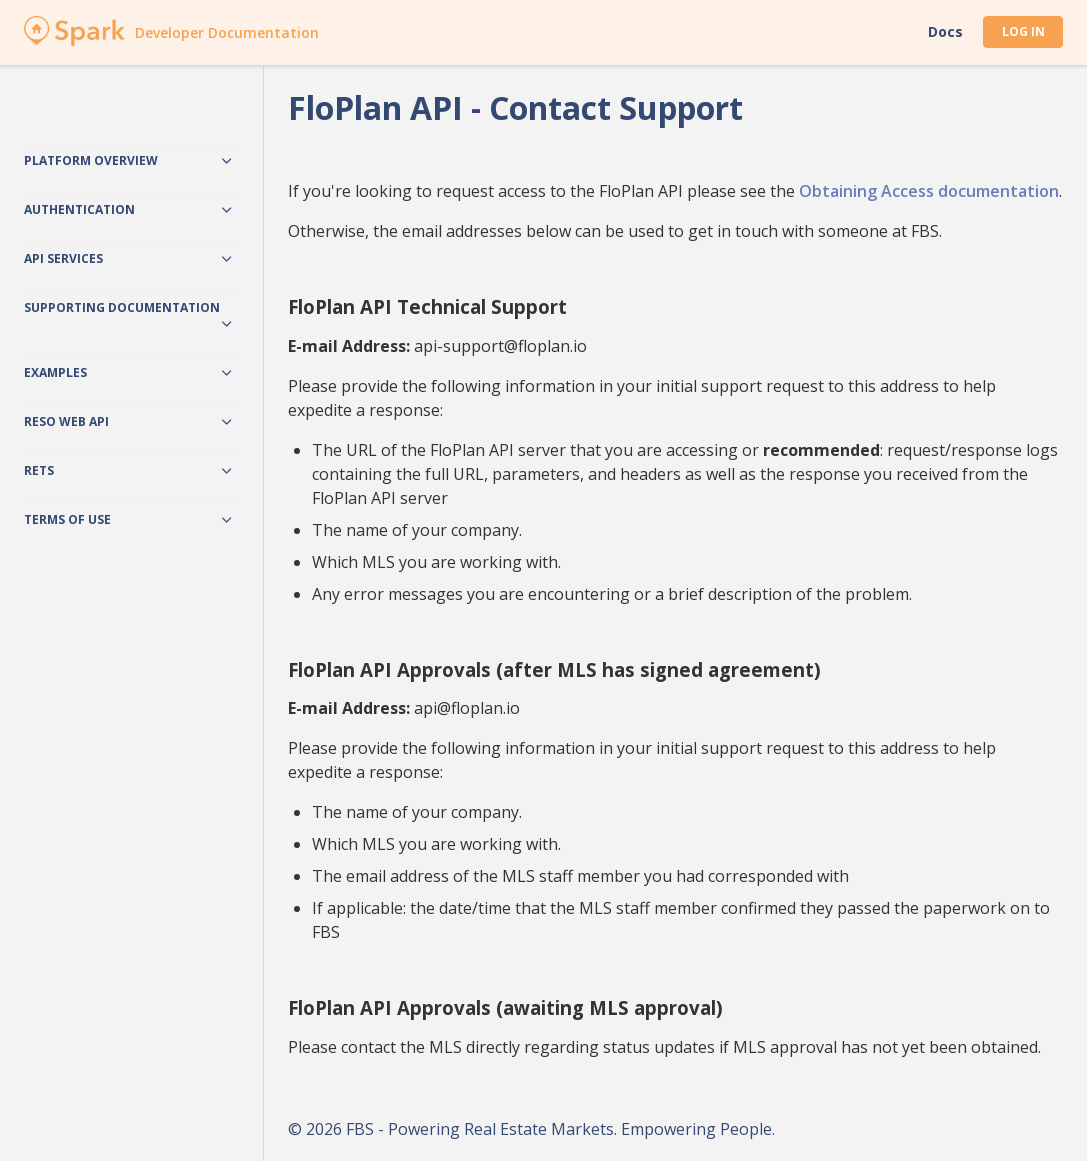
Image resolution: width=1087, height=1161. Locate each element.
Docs (945, 32)
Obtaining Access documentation (929, 191)
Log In (1023, 31)
